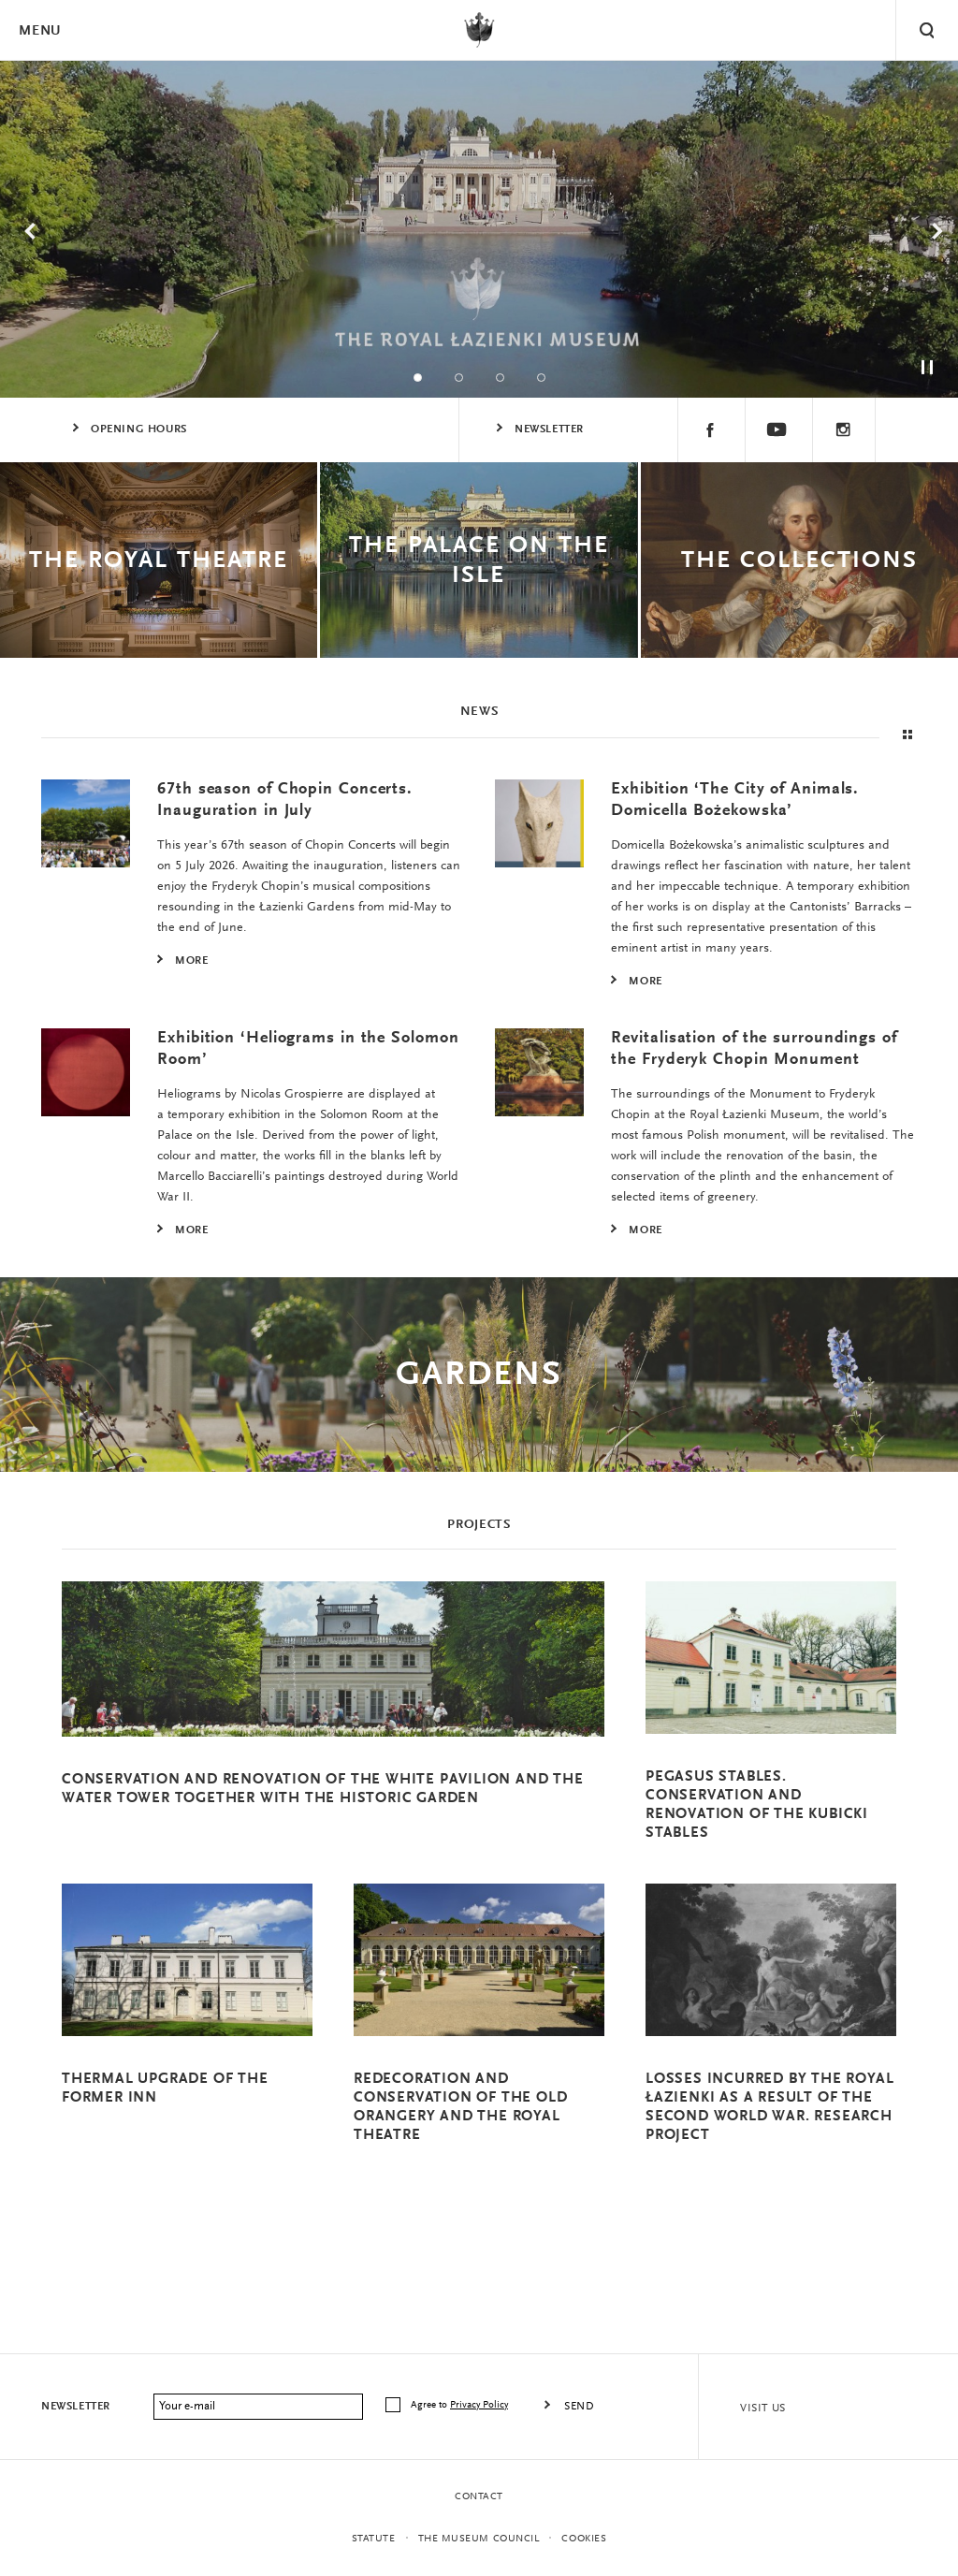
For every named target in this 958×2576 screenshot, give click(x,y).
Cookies (583, 2539)
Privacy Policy (479, 2405)
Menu (39, 31)
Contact (479, 2497)
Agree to (461, 2405)
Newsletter (549, 429)
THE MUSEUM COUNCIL (479, 2539)
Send (579, 2406)
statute (374, 2539)
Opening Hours (139, 429)
